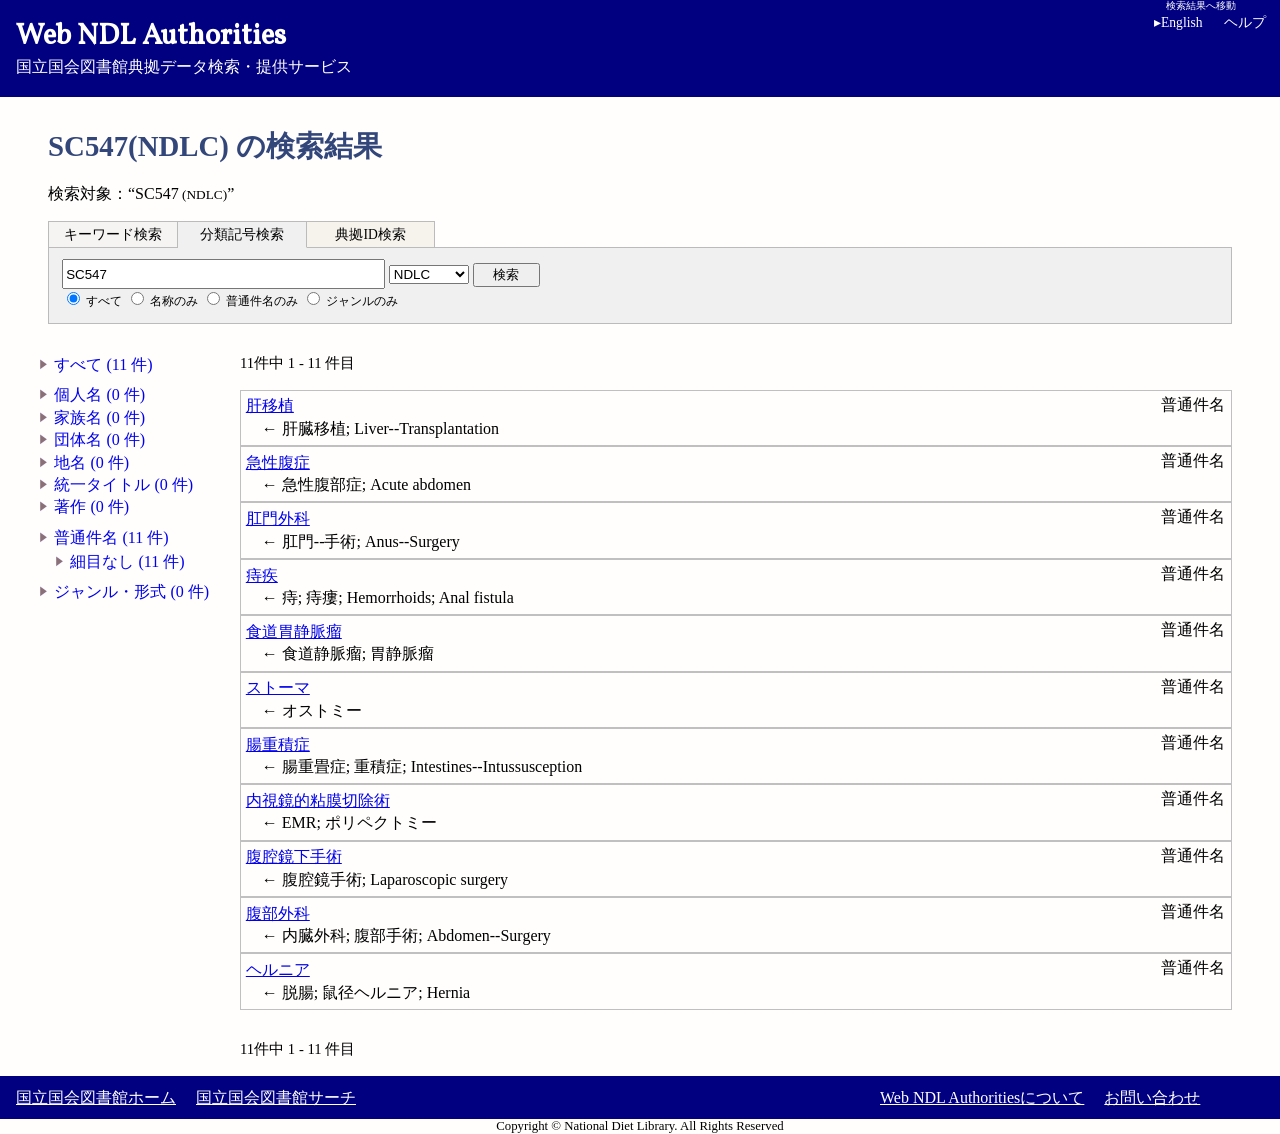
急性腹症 (278, 462)
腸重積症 (278, 744)
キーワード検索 (113, 234)
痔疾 (262, 575)
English (1182, 22)
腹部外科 (278, 913)
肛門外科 (278, 518)
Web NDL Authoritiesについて (982, 1097)
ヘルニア (278, 969)
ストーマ (278, 687)
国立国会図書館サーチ (276, 1097)
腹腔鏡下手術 (294, 856)
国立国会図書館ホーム (96, 1097)
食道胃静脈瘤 (294, 631)
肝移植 (270, 405)
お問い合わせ (1152, 1097)
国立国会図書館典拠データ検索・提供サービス (640, 46)
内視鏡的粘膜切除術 (318, 800)
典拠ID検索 (370, 234)
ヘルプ (1245, 22)
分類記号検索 (242, 234)
